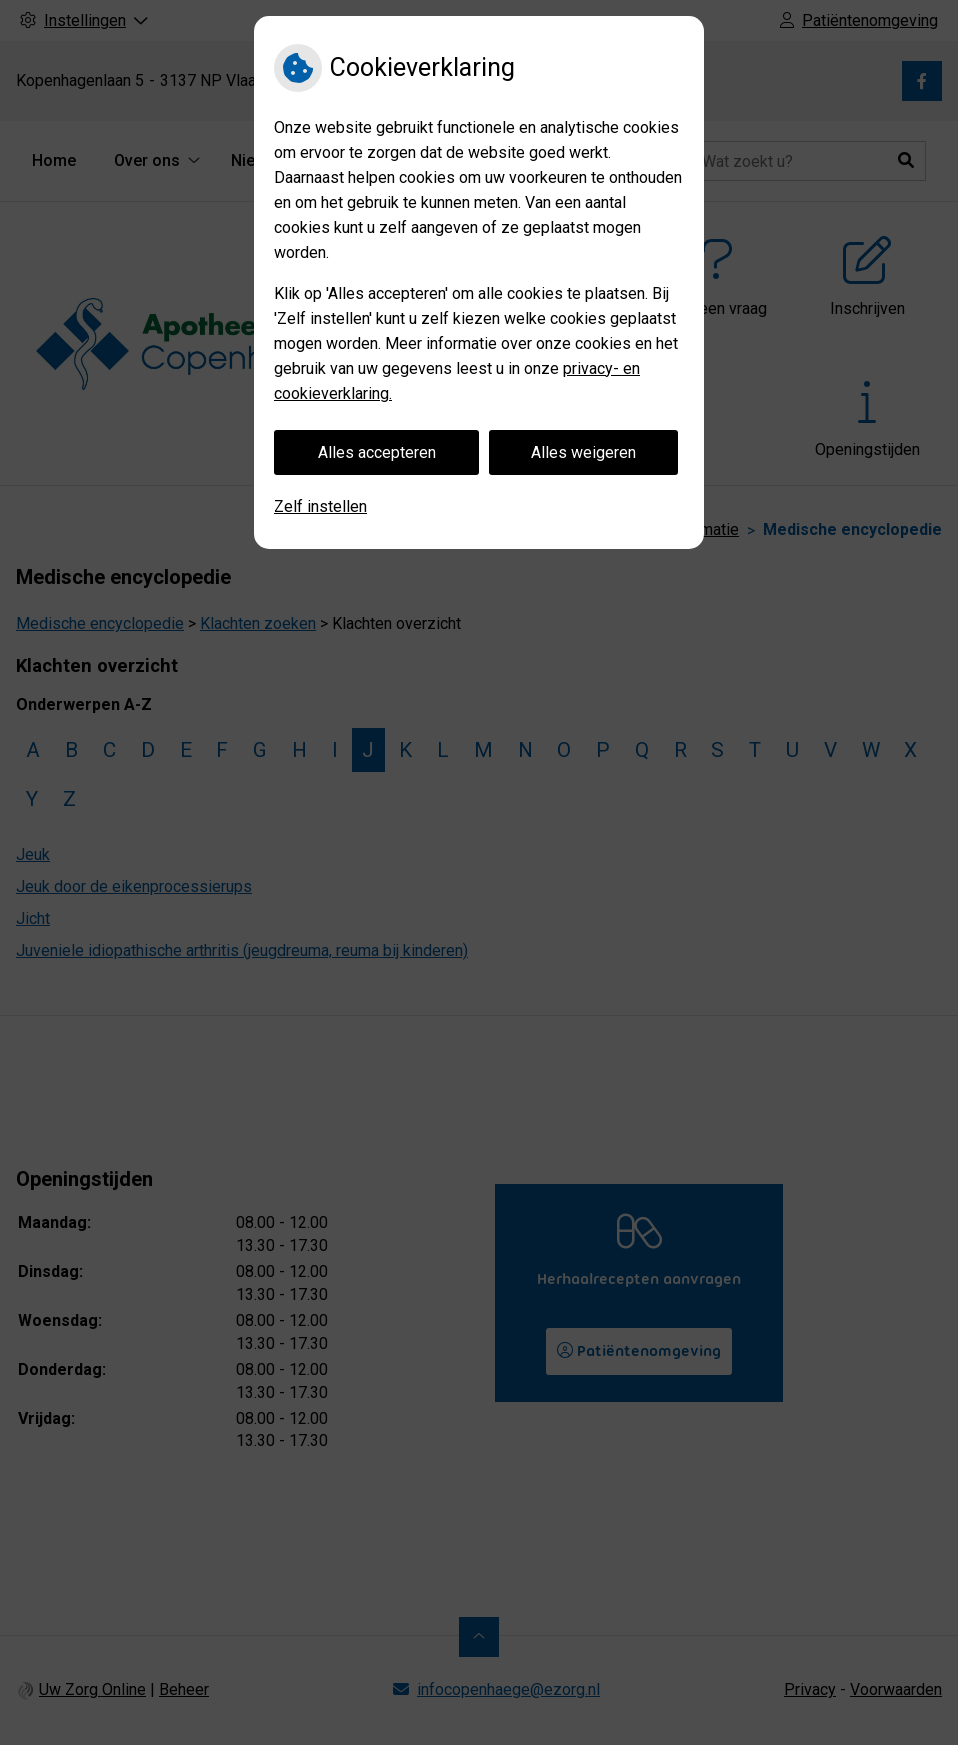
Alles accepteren (377, 452)
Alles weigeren (583, 452)
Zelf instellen (320, 506)
